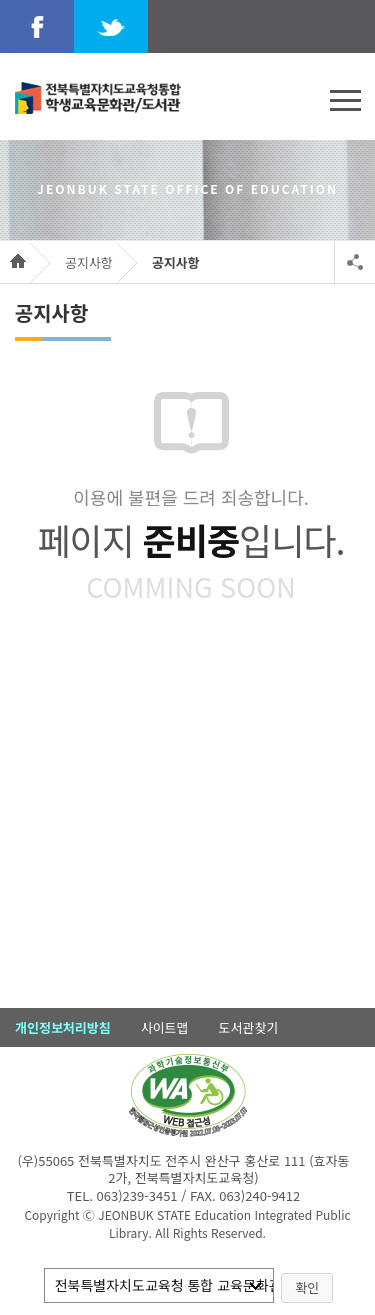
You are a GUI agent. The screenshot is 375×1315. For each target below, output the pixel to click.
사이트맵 (165, 1027)
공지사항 (89, 262)
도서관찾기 (249, 1027)
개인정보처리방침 (63, 1027)
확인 (307, 1287)
